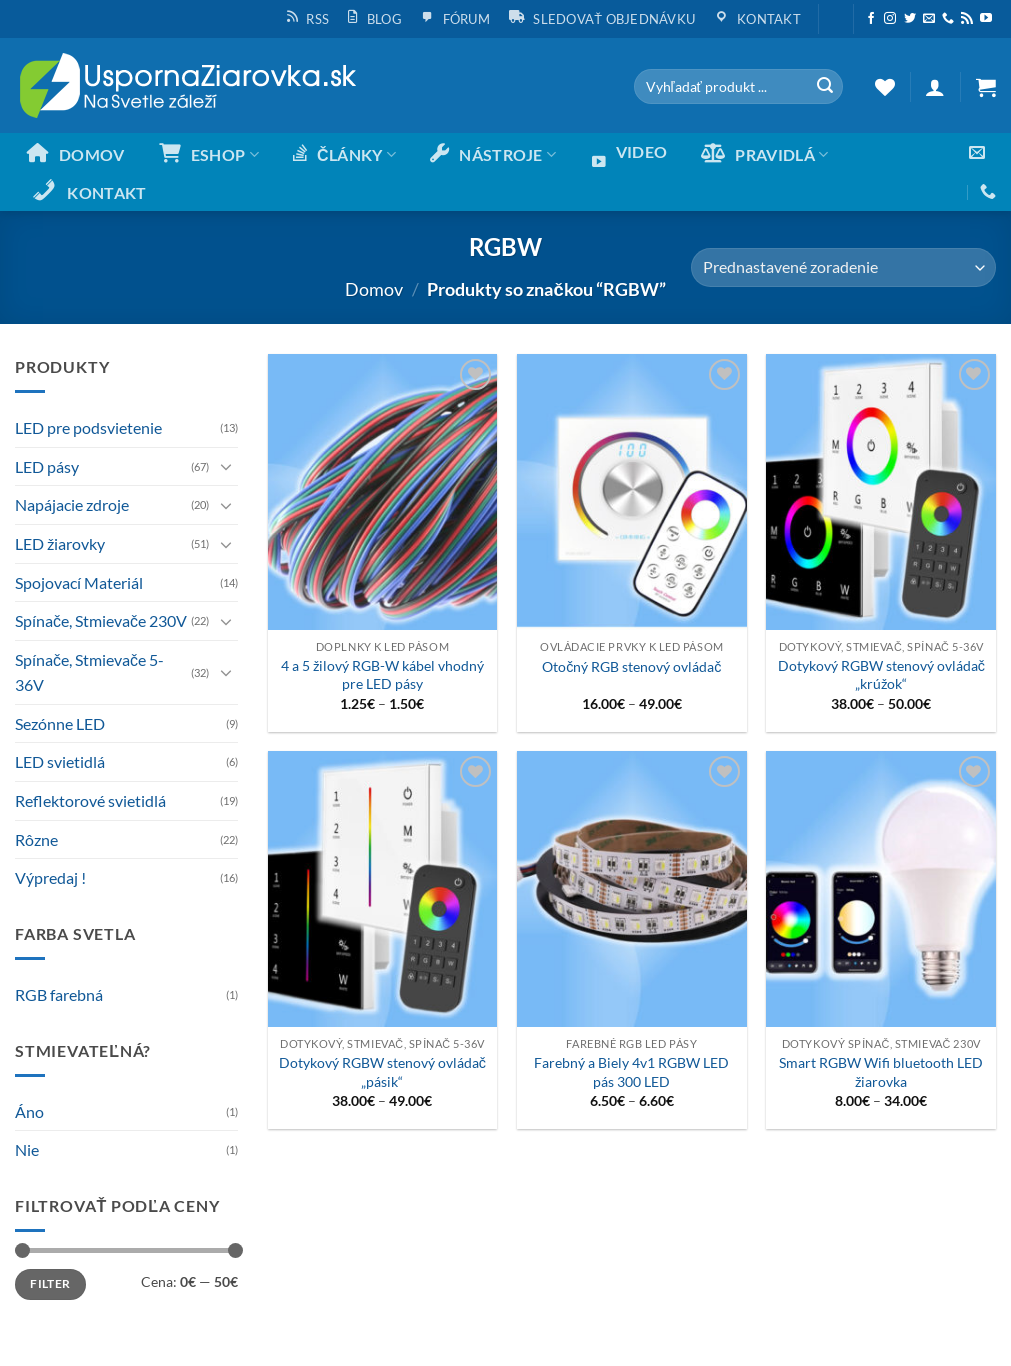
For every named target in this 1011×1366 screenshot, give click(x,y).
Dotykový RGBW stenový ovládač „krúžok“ (881, 675)
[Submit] (825, 87)
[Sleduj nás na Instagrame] (890, 19)
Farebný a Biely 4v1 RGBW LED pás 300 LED (631, 1072)
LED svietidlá (60, 761)
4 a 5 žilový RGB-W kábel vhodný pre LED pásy (382, 675)
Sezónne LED (60, 723)
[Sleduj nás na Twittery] (910, 19)
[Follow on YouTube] (986, 19)
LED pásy (47, 466)
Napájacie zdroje (72, 504)
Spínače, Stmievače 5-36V (89, 672)
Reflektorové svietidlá (90, 800)
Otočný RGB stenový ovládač (631, 666)
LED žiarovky (60, 543)
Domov (374, 289)
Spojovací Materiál (79, 582)
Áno (29, 1111)
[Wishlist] (885, 87)
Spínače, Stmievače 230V (101, 620)
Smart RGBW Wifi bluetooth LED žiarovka (881, 1072)
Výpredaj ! (50, 877)
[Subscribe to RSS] (967, 19)
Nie (27, 1149)
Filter (50, 1283)
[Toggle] (226, 466)
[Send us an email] (929, 19)
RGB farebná (59, 994)
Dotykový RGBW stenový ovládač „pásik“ (382, 1072)
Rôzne (36, 839)
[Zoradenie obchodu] (843, 267)
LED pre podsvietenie (88, 427)
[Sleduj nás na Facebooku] (871, 19)
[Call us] (948, 19)
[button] (835, 11)
